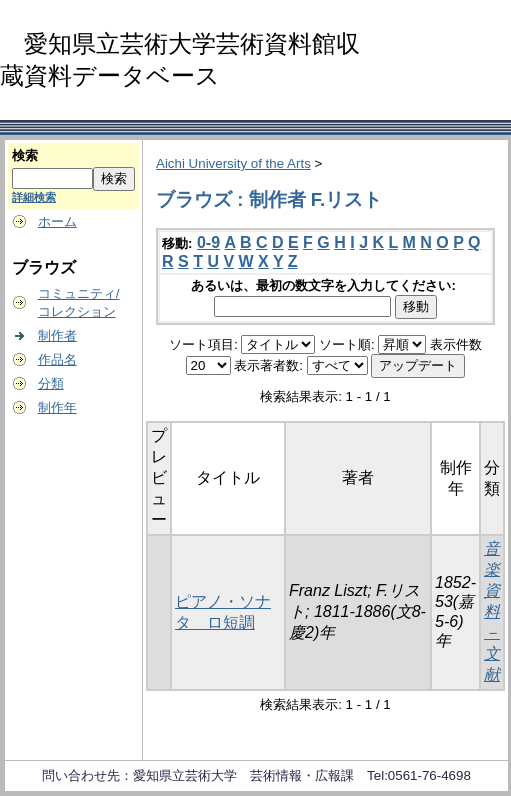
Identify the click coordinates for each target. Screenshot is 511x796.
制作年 (57, 407)
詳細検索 (34, 197)
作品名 (57, 359)
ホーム (57, 221)
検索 (25, 155)
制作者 (57, 335)
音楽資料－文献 (492, 611)
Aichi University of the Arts (233, 163)
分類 (51, 383)
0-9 (208, 242)
